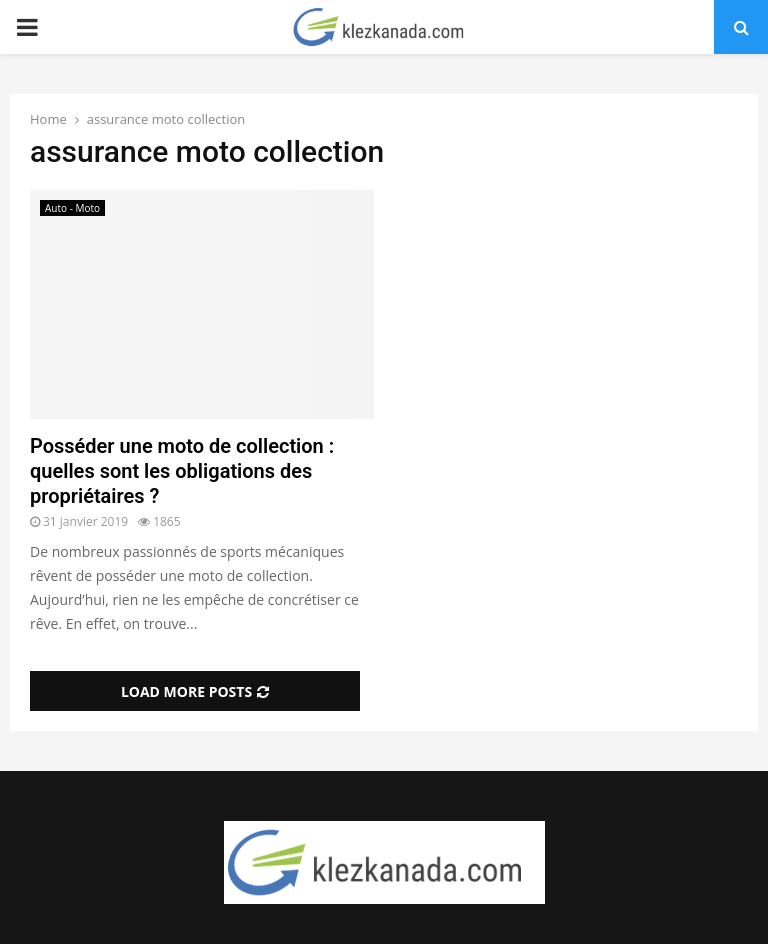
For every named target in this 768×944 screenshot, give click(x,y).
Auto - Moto (72, 208)
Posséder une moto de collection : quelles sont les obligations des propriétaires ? (182, 471)
